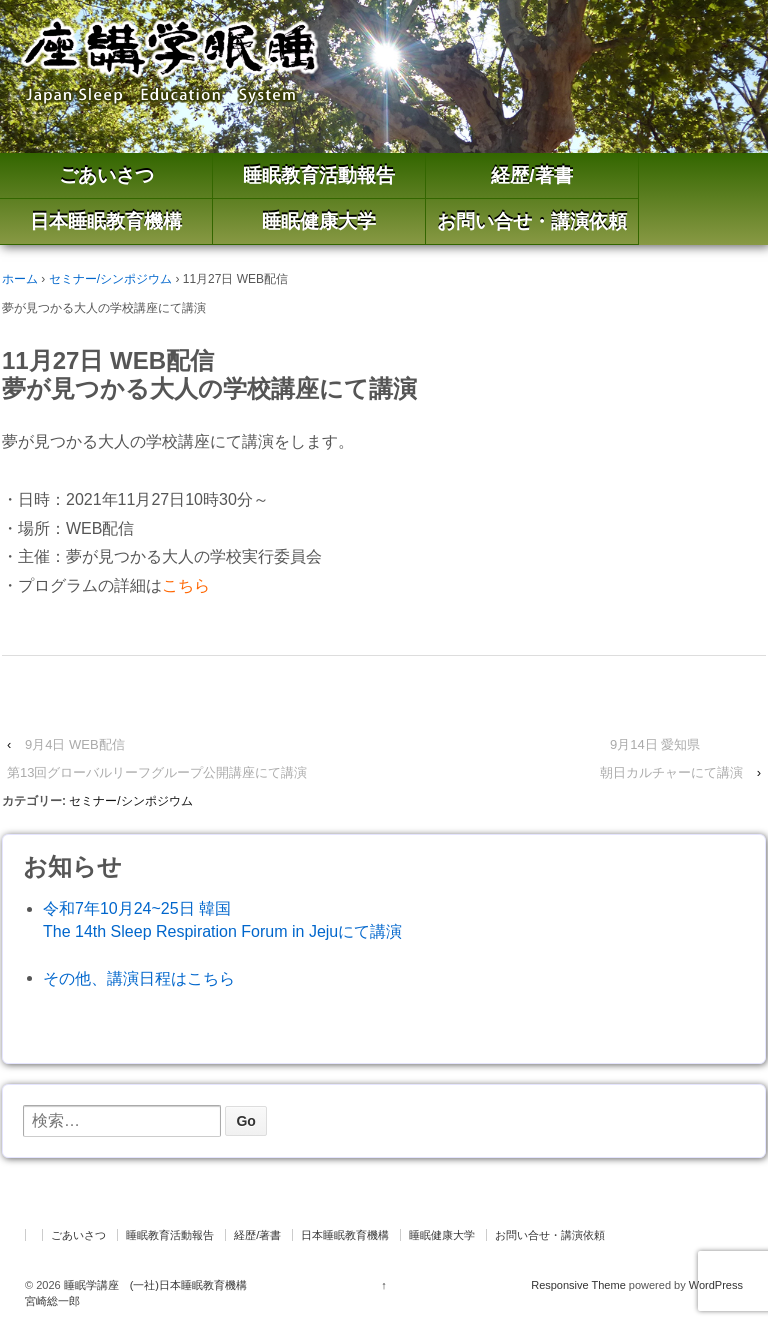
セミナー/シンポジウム (110, 279)
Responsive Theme (578, 1285)
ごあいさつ (106, 175)
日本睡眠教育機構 (106, 221)
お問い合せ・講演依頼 (532, 221)
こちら (186, 585)
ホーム (20, 279)
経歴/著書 (531, 175)
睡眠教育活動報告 (319, 175)
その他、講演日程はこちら (139, 978)
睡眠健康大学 (319, 221)
